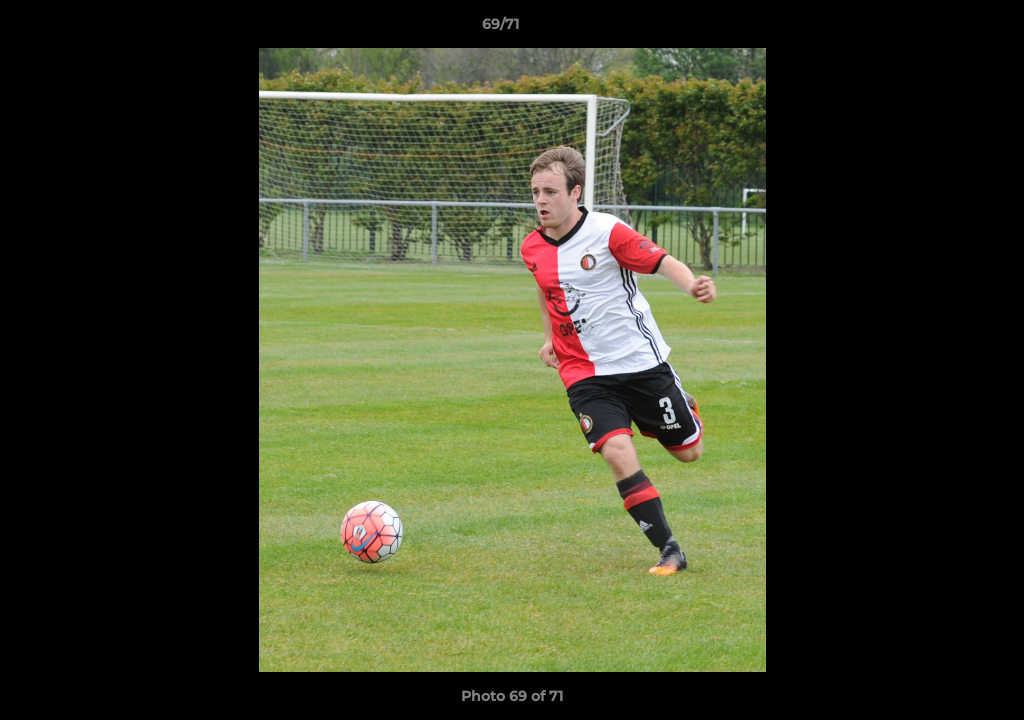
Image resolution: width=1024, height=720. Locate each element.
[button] (940, 29)
